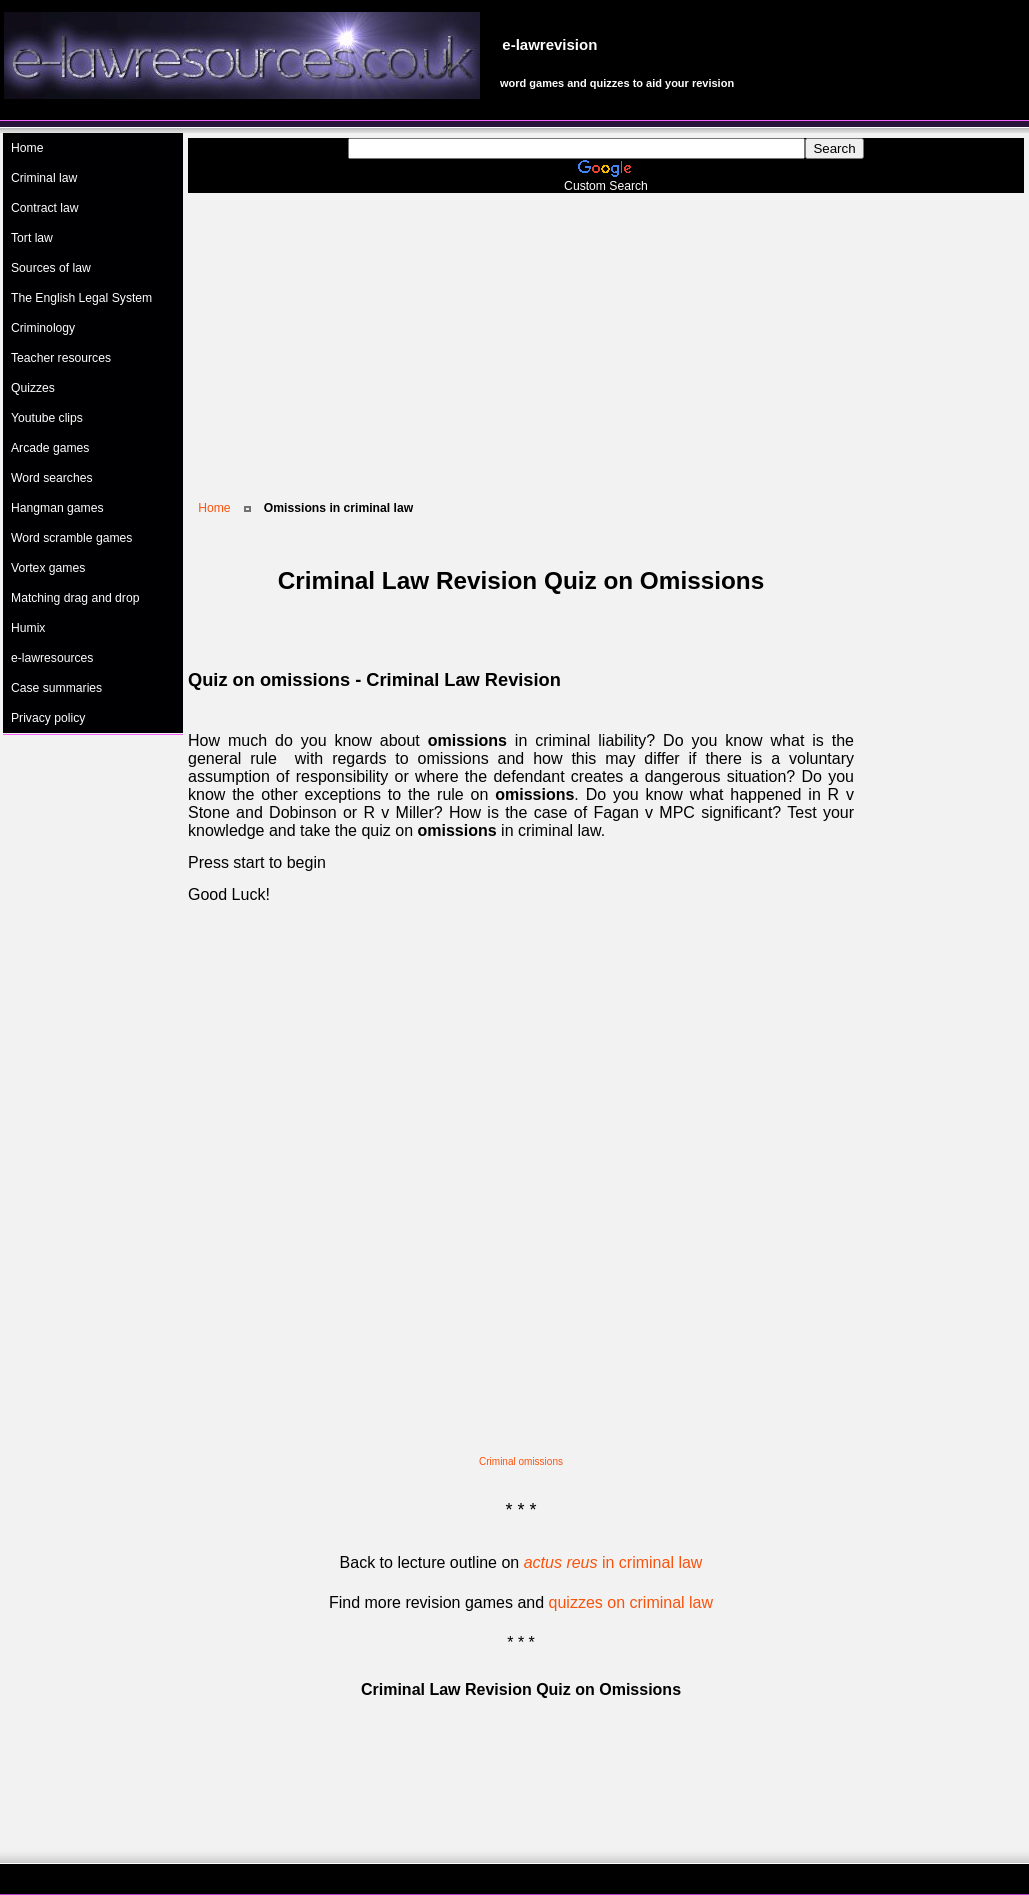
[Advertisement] (606, 333)
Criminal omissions (521, 1461)
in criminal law (613, 1562)
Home (214, 508)
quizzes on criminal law (631, 1602)
